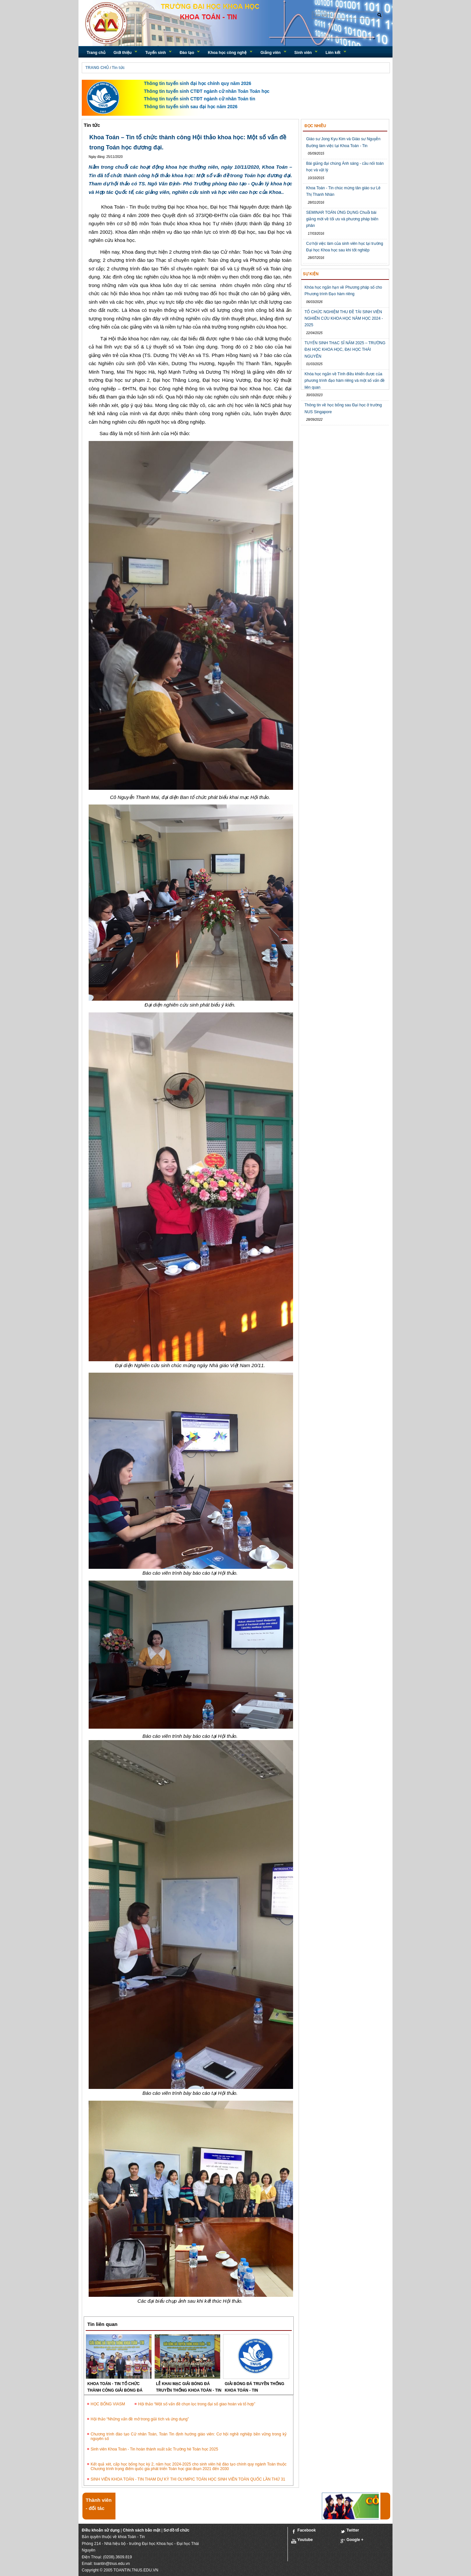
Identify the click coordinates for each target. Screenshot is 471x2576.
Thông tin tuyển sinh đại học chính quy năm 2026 (197, 83)
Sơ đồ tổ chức (176, 2530)
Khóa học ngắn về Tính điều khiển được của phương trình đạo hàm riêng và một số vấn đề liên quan (345, 381)
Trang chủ (96, 52)
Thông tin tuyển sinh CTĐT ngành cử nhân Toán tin (199, 98)
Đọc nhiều (315, 126)
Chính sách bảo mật (141, 2530)
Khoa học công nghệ (227, 52)
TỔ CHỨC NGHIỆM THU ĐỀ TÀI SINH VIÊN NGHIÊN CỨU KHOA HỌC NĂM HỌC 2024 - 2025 (344, 319)
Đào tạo (187, 52)
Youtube (302, 2540)
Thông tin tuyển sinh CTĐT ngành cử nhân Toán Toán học (207, 91)
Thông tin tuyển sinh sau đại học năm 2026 (190, 106)
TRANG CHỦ (97, 67)
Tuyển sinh (155, 52)
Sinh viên (303, 52)
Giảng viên (270, 52)
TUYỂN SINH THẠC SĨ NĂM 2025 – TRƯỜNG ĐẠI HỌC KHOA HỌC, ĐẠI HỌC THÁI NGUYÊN (345, 350)
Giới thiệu (122, 52)
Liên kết (332, 52)
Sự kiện (311, 274)
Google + (351, 2540)
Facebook (303, 2531)
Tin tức (118, 67)
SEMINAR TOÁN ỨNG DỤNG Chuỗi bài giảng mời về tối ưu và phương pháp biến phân (342, 219)
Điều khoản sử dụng (101, 2530)
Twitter (349, 2531)
